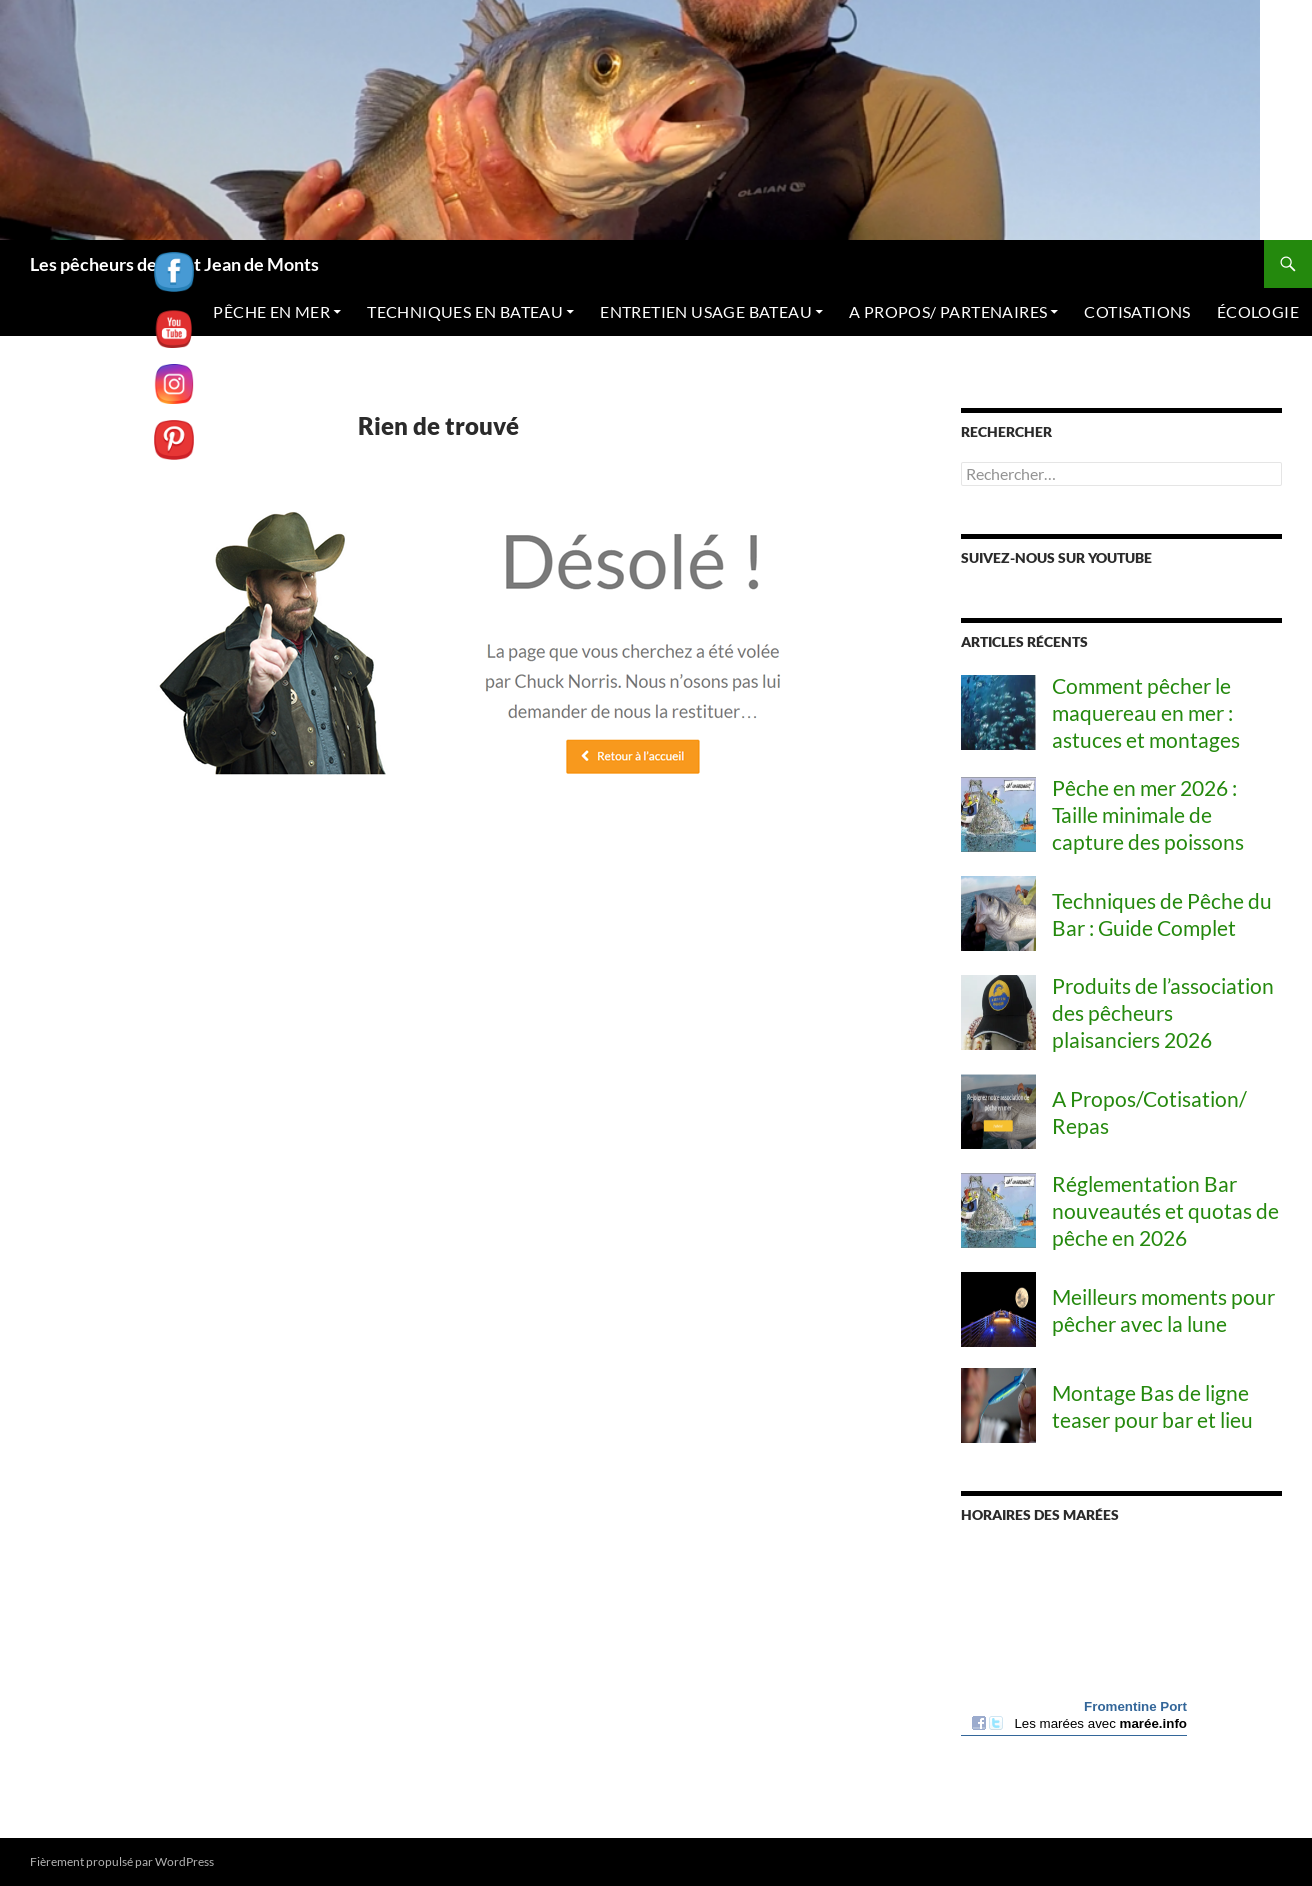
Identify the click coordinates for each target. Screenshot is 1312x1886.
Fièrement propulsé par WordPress (122, 1861)
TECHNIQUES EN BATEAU (465, 311)
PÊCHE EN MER (271, 311)
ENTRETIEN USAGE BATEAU (706, 311)
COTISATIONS (1137, 311)
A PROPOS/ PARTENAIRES (948, 311)
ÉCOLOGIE (1258, 311)
